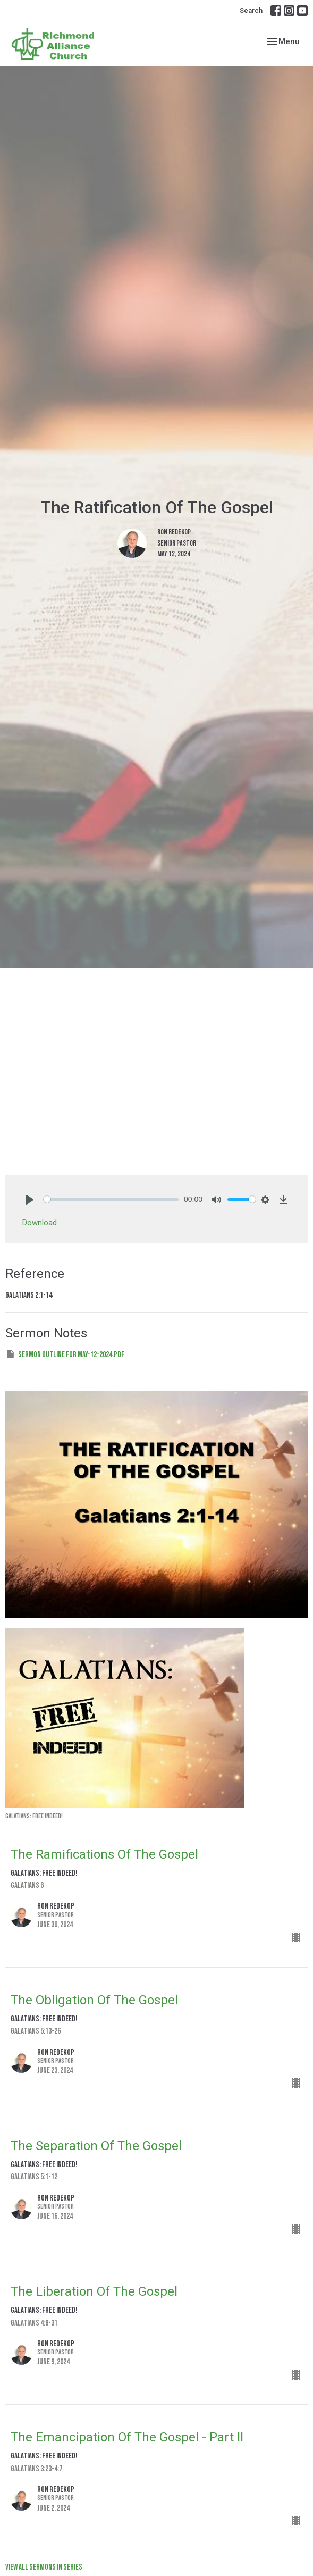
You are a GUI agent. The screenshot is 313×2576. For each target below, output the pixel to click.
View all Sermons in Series (43, 2567)
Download (39, 1222)
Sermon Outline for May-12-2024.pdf (64, 1354)
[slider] (111, 1199)
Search (251, 10)
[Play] (29, 1199)
